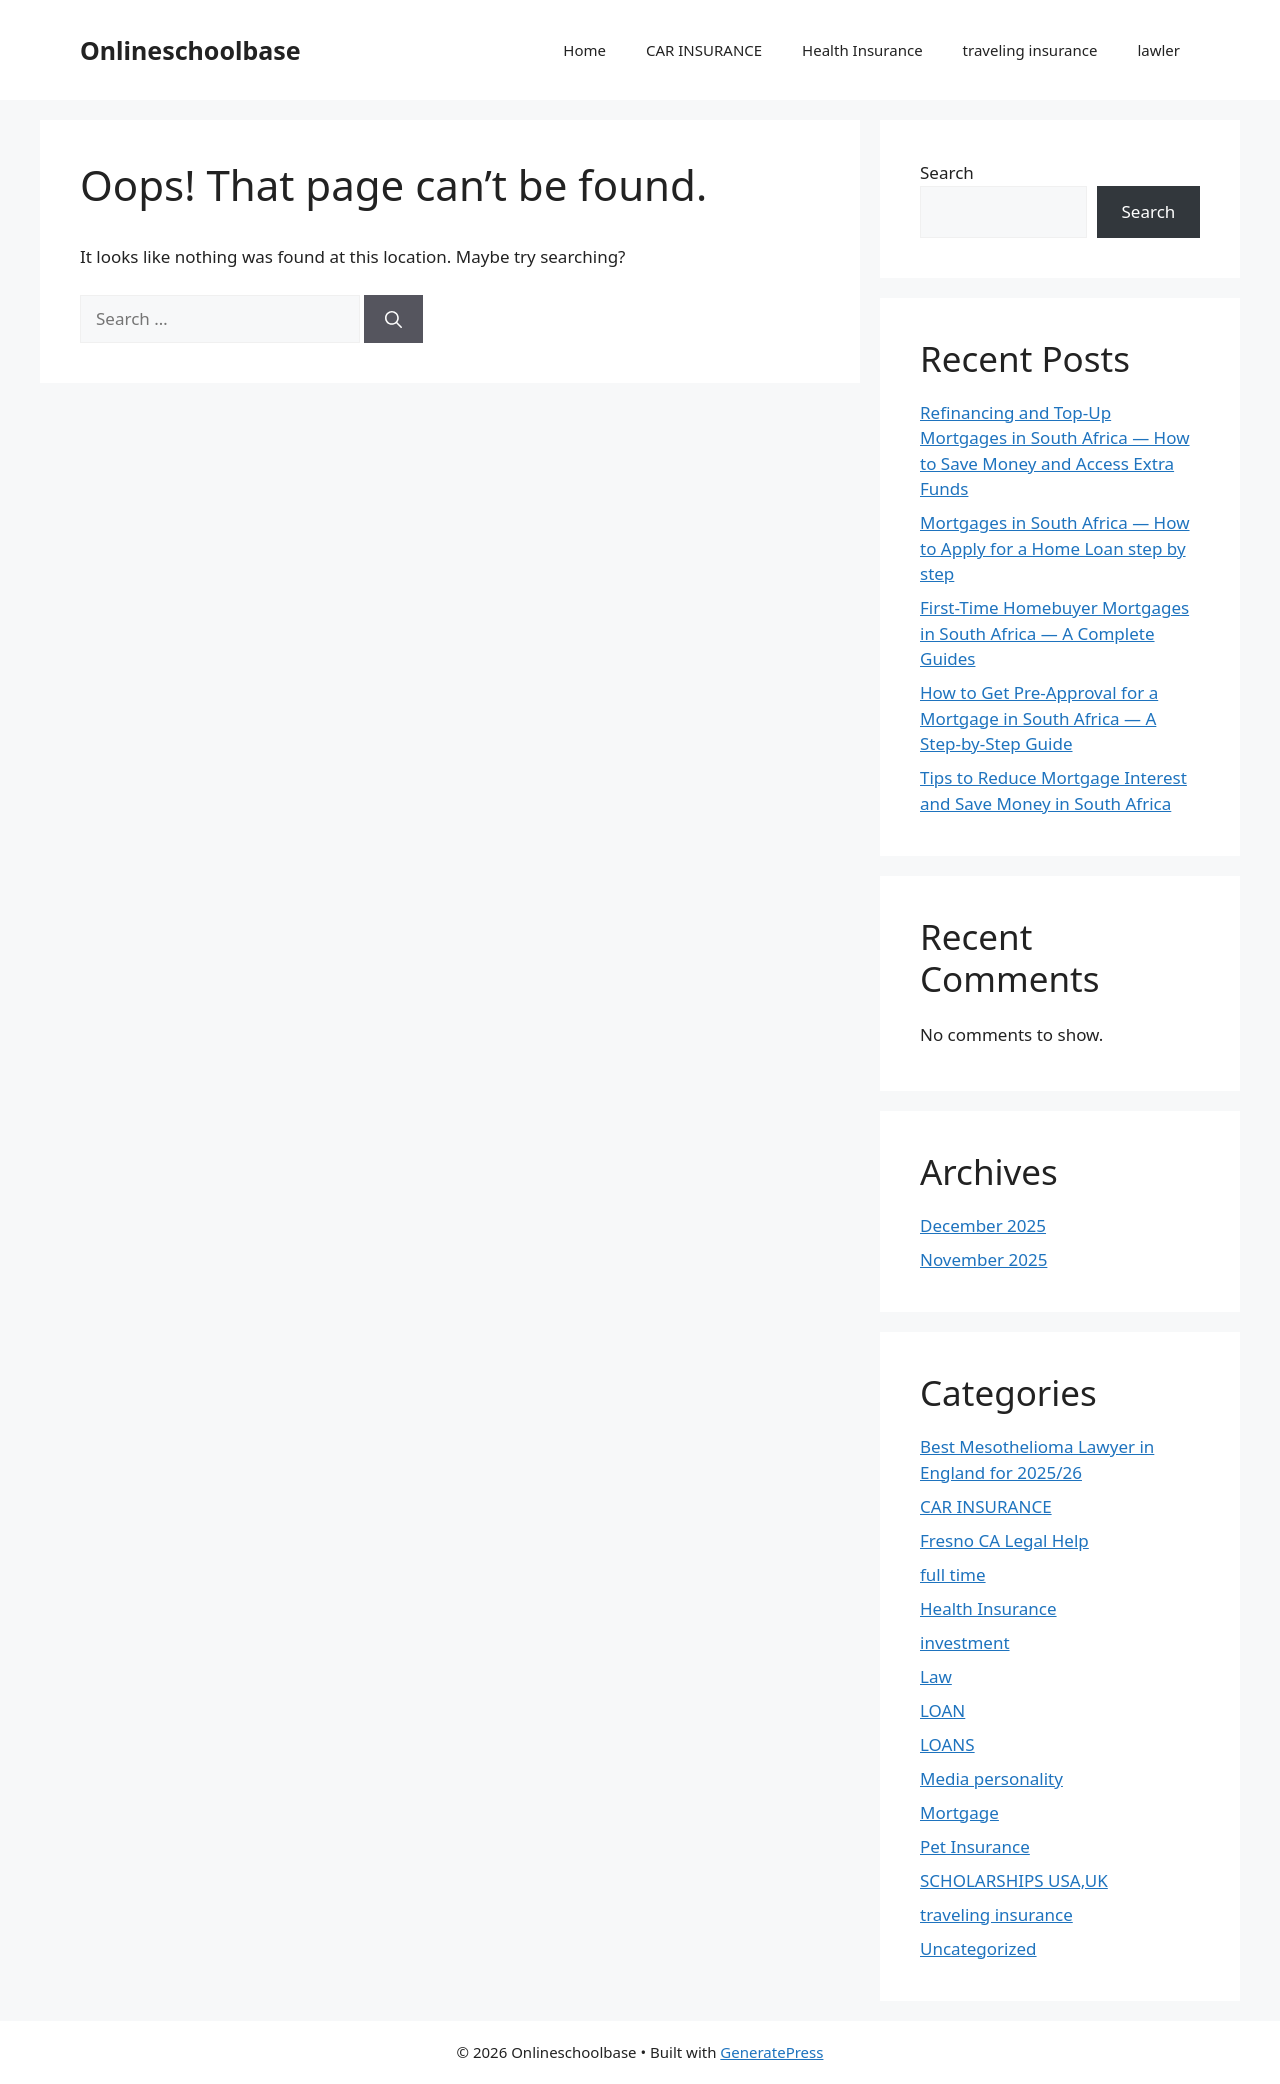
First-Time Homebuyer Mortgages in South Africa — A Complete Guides (1054, 633)
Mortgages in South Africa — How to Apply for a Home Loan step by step (1055, 548)
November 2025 (983, 1259)
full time (953, 1574)
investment (965, 1642)
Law (936, 1676)
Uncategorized (978, 1948)
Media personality (991, 1778)
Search (947, 172)
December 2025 (983, 1225)
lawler (1158, 50)
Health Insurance (862, 50)
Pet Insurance (975, 1846)
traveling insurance (1030, 50)
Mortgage (959, 1812)
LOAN (942, 1710)
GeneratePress (771, 2052)
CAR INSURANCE (704, 50)
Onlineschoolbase (190, 50)
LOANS (947, 1744)
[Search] (393, 319)
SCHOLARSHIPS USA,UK (1014, 1880)
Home (584, 50)
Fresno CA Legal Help (1004, 1540)
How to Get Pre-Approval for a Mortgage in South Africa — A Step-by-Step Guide (1039, 718)
